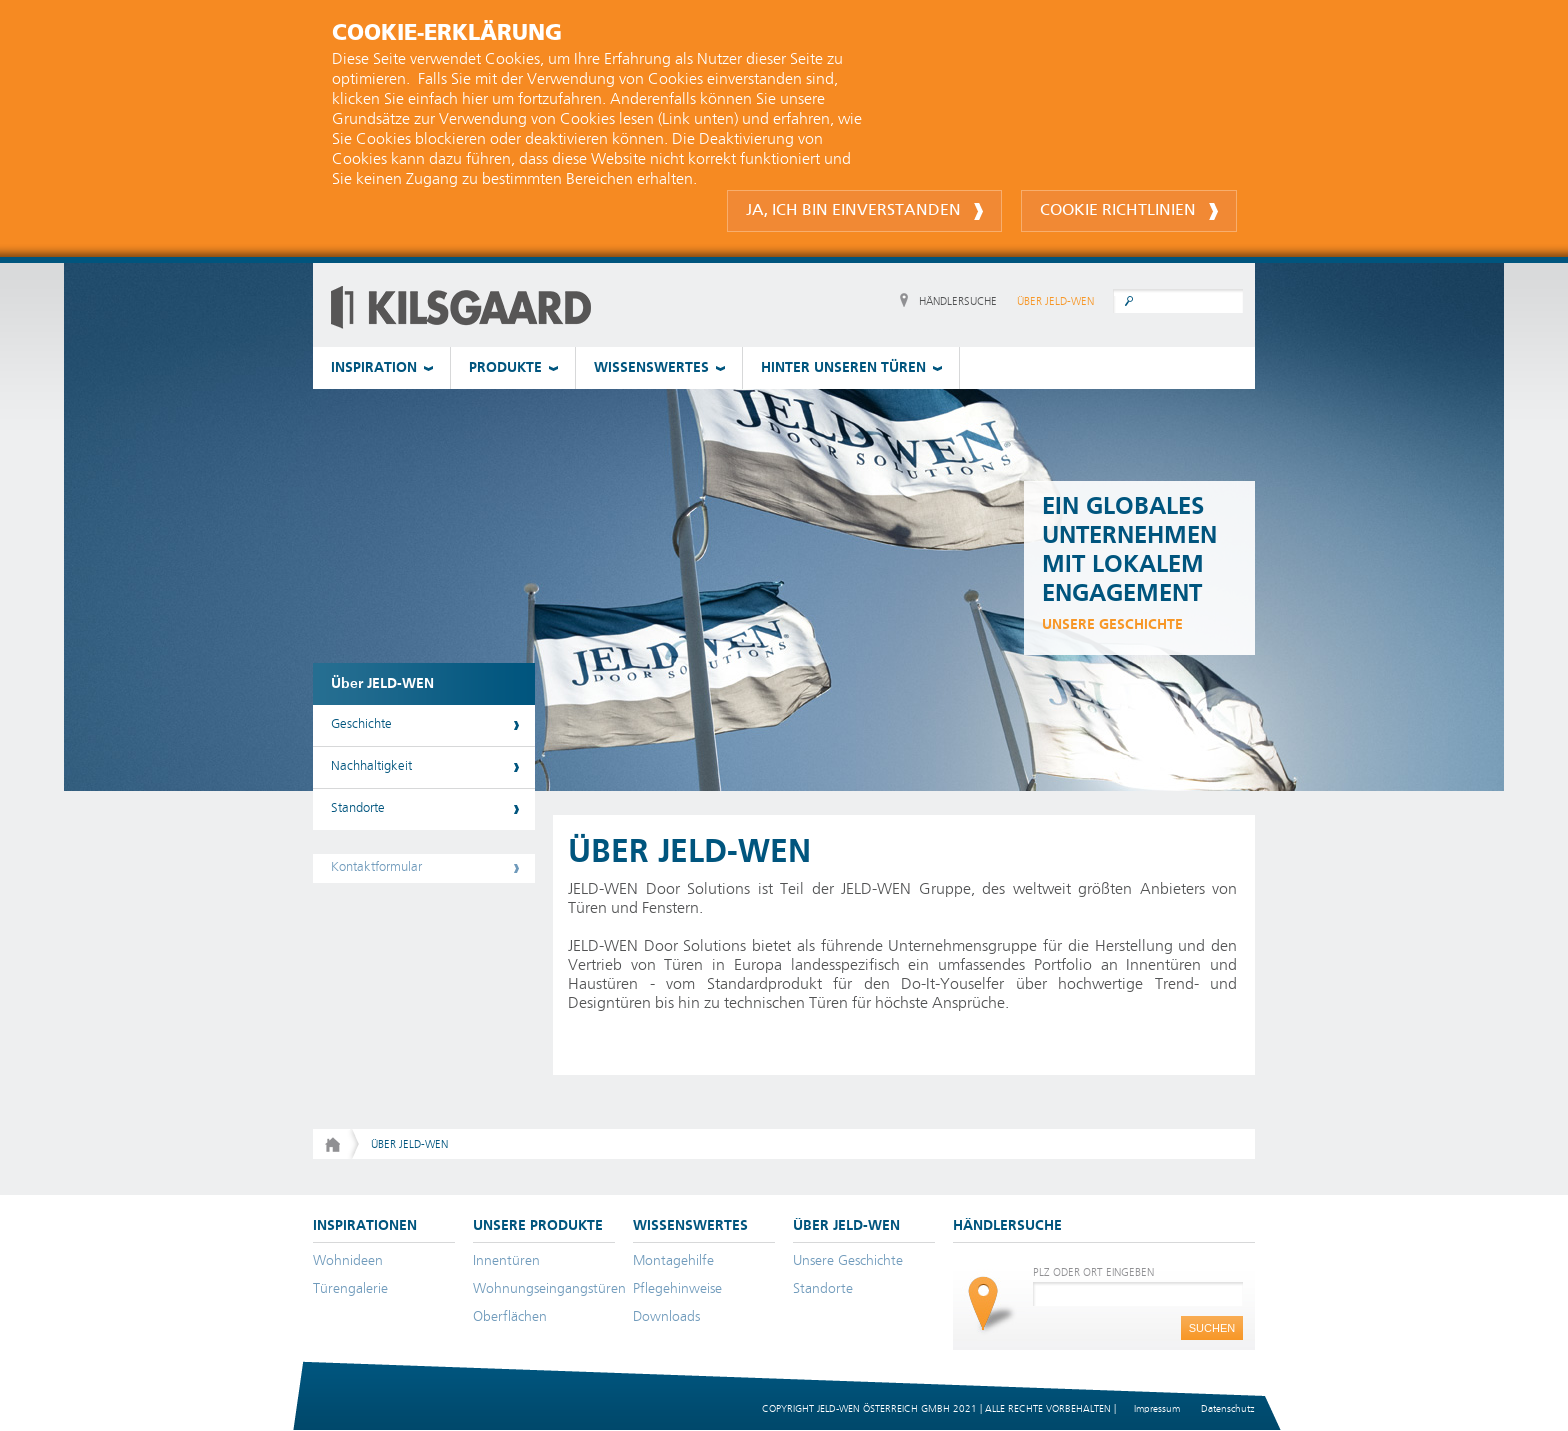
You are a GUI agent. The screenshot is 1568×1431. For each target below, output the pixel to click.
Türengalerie (350, 1289)
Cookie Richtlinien (1129, 211)
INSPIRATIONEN (365, 1226)
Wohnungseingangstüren (549, 1289)
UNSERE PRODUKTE (538, 1226)
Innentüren (506, 1261)
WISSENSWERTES (651, 368)
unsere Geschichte (1112, 625)
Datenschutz (1227, 1409)
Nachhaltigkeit (371, 766)
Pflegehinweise (677, 1289)
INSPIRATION (374, 368)
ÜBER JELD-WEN (1055, 301)
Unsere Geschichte (848, 1261)
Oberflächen (510, 1317)
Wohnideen (348, 1261)
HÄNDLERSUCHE (958, 301)
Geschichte (361, 724)
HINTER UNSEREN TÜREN (843, 368)
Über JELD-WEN (382, 684)
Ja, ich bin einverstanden (864, 211)
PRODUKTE (505, 368)
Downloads (666, 1317)
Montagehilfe (673, 1261)
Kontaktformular (376, 867)
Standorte (358, 808)
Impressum (1157, 1409)
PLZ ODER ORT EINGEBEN (1093, 1272)
